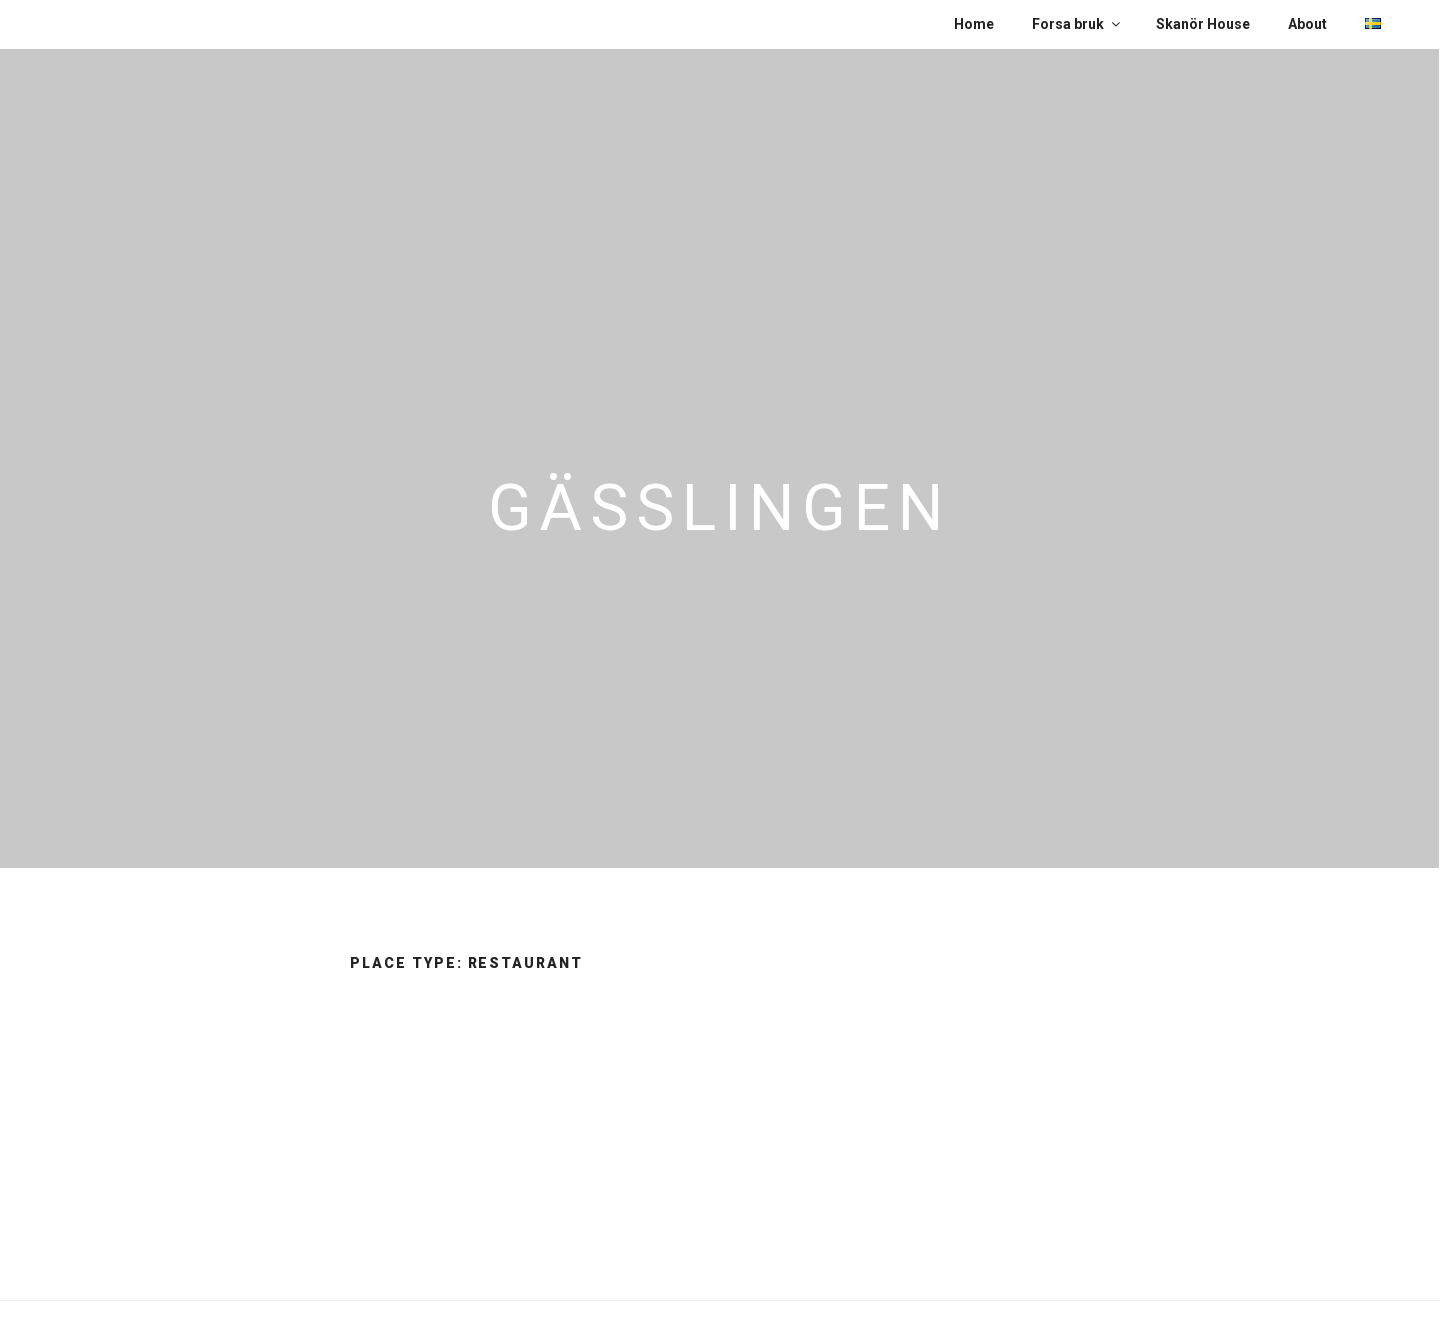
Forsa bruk (1077, 24)
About (1307, 24)
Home (974, 24)
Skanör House (1203, 24)
